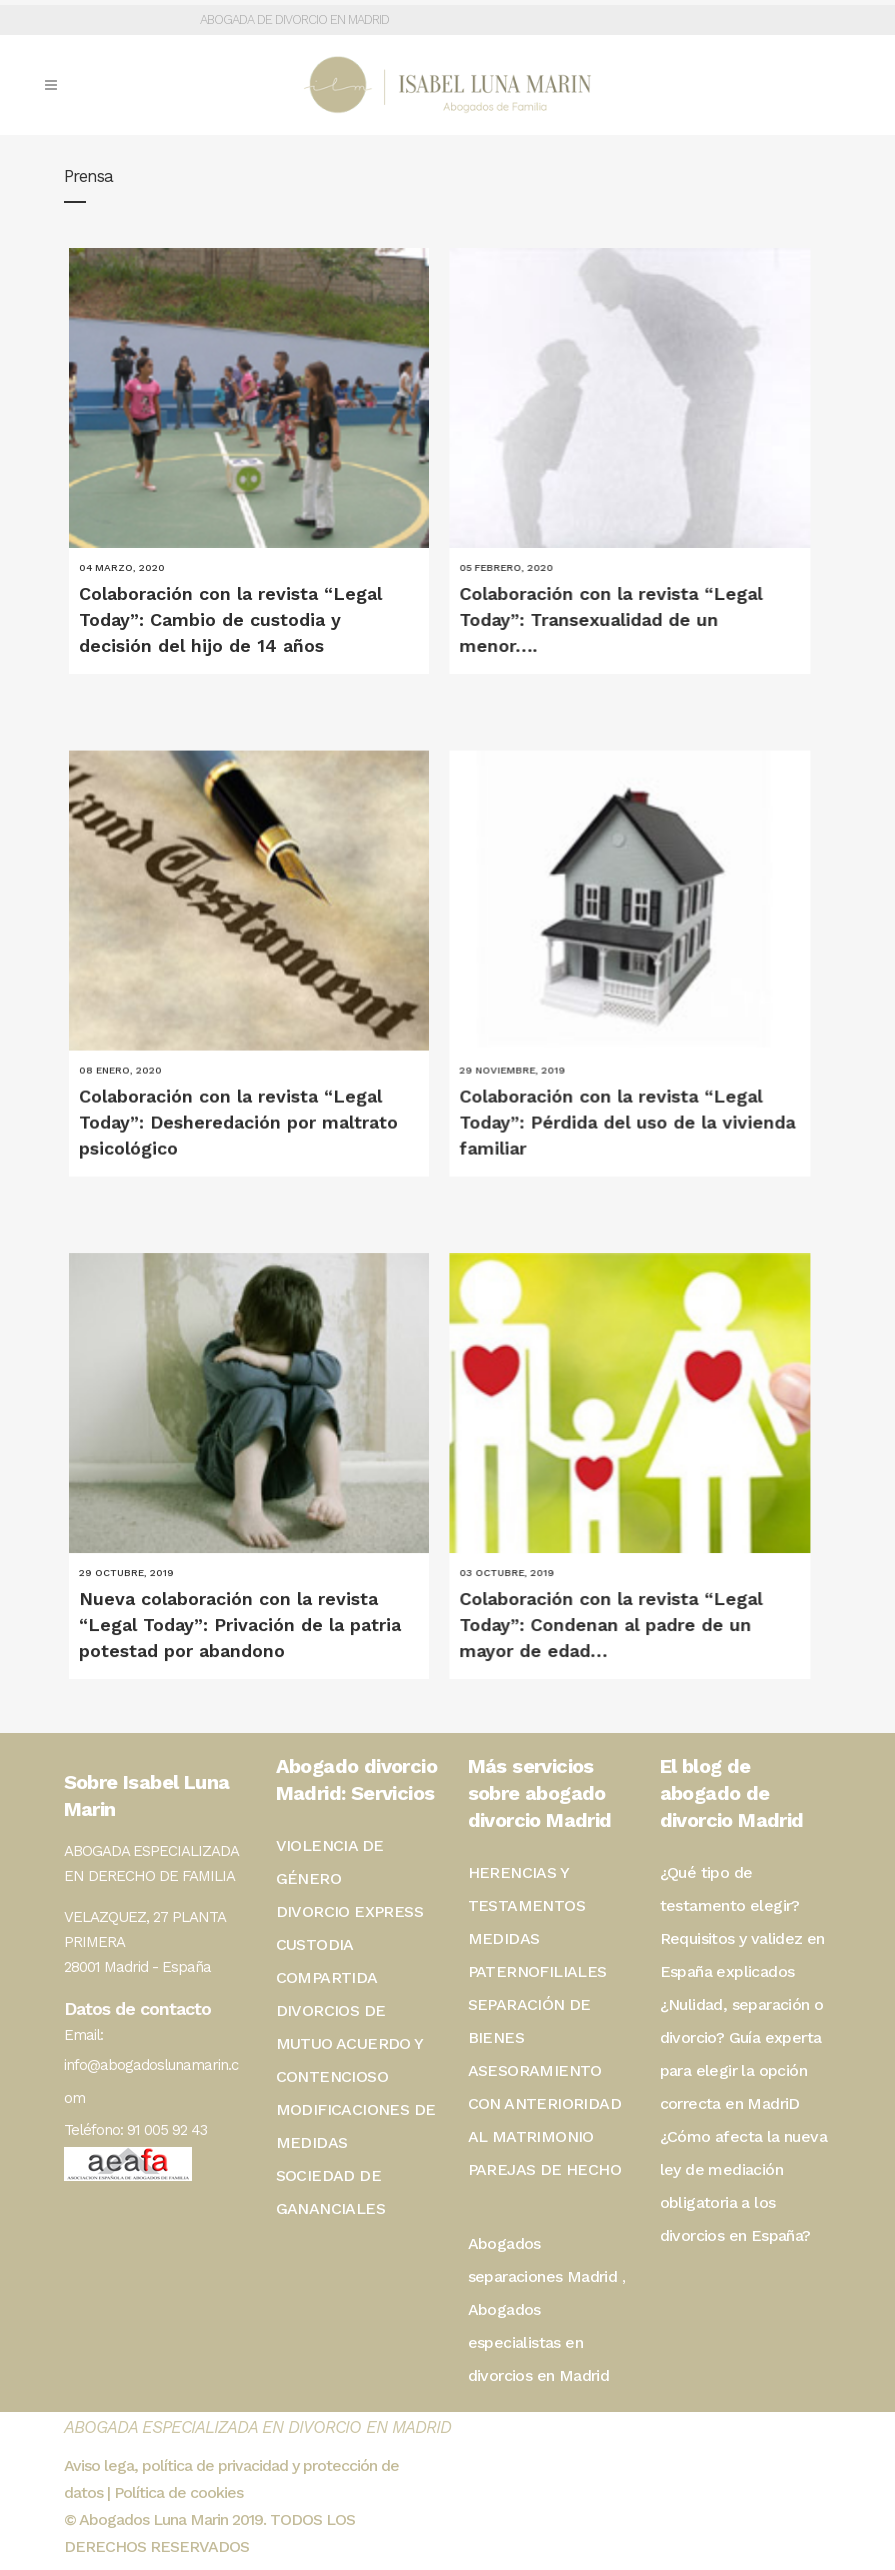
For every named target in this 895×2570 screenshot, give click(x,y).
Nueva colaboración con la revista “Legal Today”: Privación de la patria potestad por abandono (240, 1599)
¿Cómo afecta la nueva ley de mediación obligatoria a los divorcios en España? (743, 2186)
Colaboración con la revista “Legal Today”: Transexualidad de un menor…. (600, 619)
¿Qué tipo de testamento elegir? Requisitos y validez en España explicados (742, 1922)
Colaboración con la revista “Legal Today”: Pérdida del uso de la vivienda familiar (617, 1109)
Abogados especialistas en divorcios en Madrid (539, 2342)
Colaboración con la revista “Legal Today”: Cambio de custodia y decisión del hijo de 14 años (230, 619)
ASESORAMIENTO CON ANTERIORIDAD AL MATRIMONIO (544, 2103)
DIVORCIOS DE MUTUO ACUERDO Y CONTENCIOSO (349, 2043)
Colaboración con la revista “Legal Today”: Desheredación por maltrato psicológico (238, 1109)
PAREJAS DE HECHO (544, 2169)
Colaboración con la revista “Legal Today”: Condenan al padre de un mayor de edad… (600, 1599)
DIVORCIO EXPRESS (349, 1911)
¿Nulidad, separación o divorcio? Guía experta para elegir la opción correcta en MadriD (742, 2054)
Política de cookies (178, 2492)
